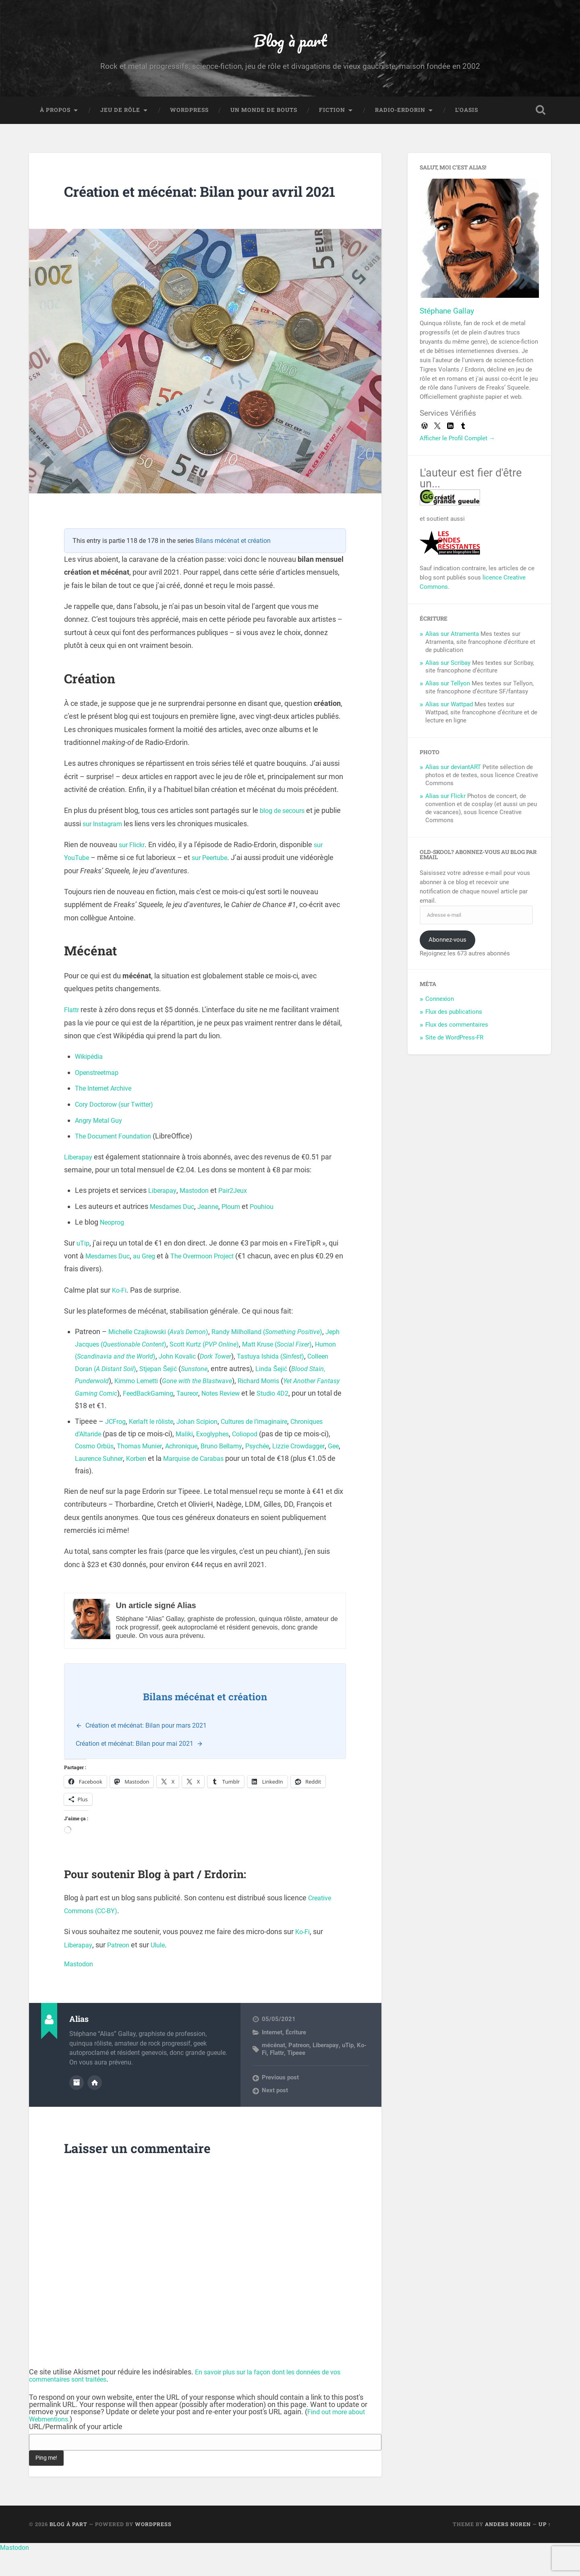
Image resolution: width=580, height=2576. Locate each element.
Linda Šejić (118, 1405)
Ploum (241, 1231)
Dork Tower (299, 1381)
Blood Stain (158, 1405)
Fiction (332, 115)
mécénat (273, 2070)
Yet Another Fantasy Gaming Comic (219, 1417)
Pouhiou (274, 1231)
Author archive (76, 2106)
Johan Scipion (207, 1446)
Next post (275, 2115)
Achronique (231, 1470)
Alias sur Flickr (445, 801)
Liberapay (80, 1181)
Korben (222, 1483)
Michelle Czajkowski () (164, 1356)
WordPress (189, 115)
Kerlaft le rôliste (157, 1446)
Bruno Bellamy (276, 1470)
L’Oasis (466, 115)
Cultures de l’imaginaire (271, 1446)
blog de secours (285, 835)
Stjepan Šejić (271, 1393)
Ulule (165, 1969)
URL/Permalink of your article (75, 2450)
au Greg (151, 1280)
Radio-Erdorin (400, 115)
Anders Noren (508, 2548)
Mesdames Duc (175, 1231)
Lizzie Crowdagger (104, 1483)
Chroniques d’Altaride (109, 1458)
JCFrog (116, 1446)
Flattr (72, 1034)
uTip (84, 1267)
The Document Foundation (117, 1161)
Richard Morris (136, 1417)
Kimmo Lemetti (247, 1405)
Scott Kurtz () (266, 1368)
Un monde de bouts (263, 115)
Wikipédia (90, 1081)
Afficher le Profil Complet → (457, 443)
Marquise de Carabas (285, 1483)
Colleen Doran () (199, 1393)
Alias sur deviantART (453, 772)
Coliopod (294, 1458)
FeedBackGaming (308, 1417)
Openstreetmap (100, 1097)
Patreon (123, 1969)
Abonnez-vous (447, 945)
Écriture (296, 2056)
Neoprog (114, 1247)
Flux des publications (453, 1017)
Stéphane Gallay (447, 316)
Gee (143, 1483)
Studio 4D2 (181, 1430)
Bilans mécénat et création (233, 565)
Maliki (227, 1458)
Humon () (176, 1381)
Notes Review (125, 1430)
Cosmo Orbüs (134, 1470)
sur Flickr (133, 869)
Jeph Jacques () (165, 1368)
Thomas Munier (185, 1470)
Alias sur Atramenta (452, 639)
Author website (94, 2106)
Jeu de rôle (120, 115)
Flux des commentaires (456, 1029)
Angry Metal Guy (101, 1145)
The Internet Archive (107, 1113)
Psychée (315, 1470)
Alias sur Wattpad (449, 709)
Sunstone (310, 1393)
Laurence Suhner (180, 1483)
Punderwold (198, 1405)
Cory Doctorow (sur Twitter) (119, 1128)
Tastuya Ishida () (112, 1393)
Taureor (87, 1430)
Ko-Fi (120, 1314)
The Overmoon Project (215, 1280)
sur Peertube (215, 882)
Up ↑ (545, 2548)
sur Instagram (126, 848)
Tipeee (296, 2077)
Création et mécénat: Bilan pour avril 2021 (186, 205)
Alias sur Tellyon (447, 688)
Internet (272, 2056)
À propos (55, 115)
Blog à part (290, 42)
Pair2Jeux (241, 1215)
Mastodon (199, 1215)
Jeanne (215, 1231)
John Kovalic (256, 1381)
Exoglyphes (258, 1458)
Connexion (439, 1004)
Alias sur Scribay (447, 667)
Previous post (280, 2102)
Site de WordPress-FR (454, 1042)
